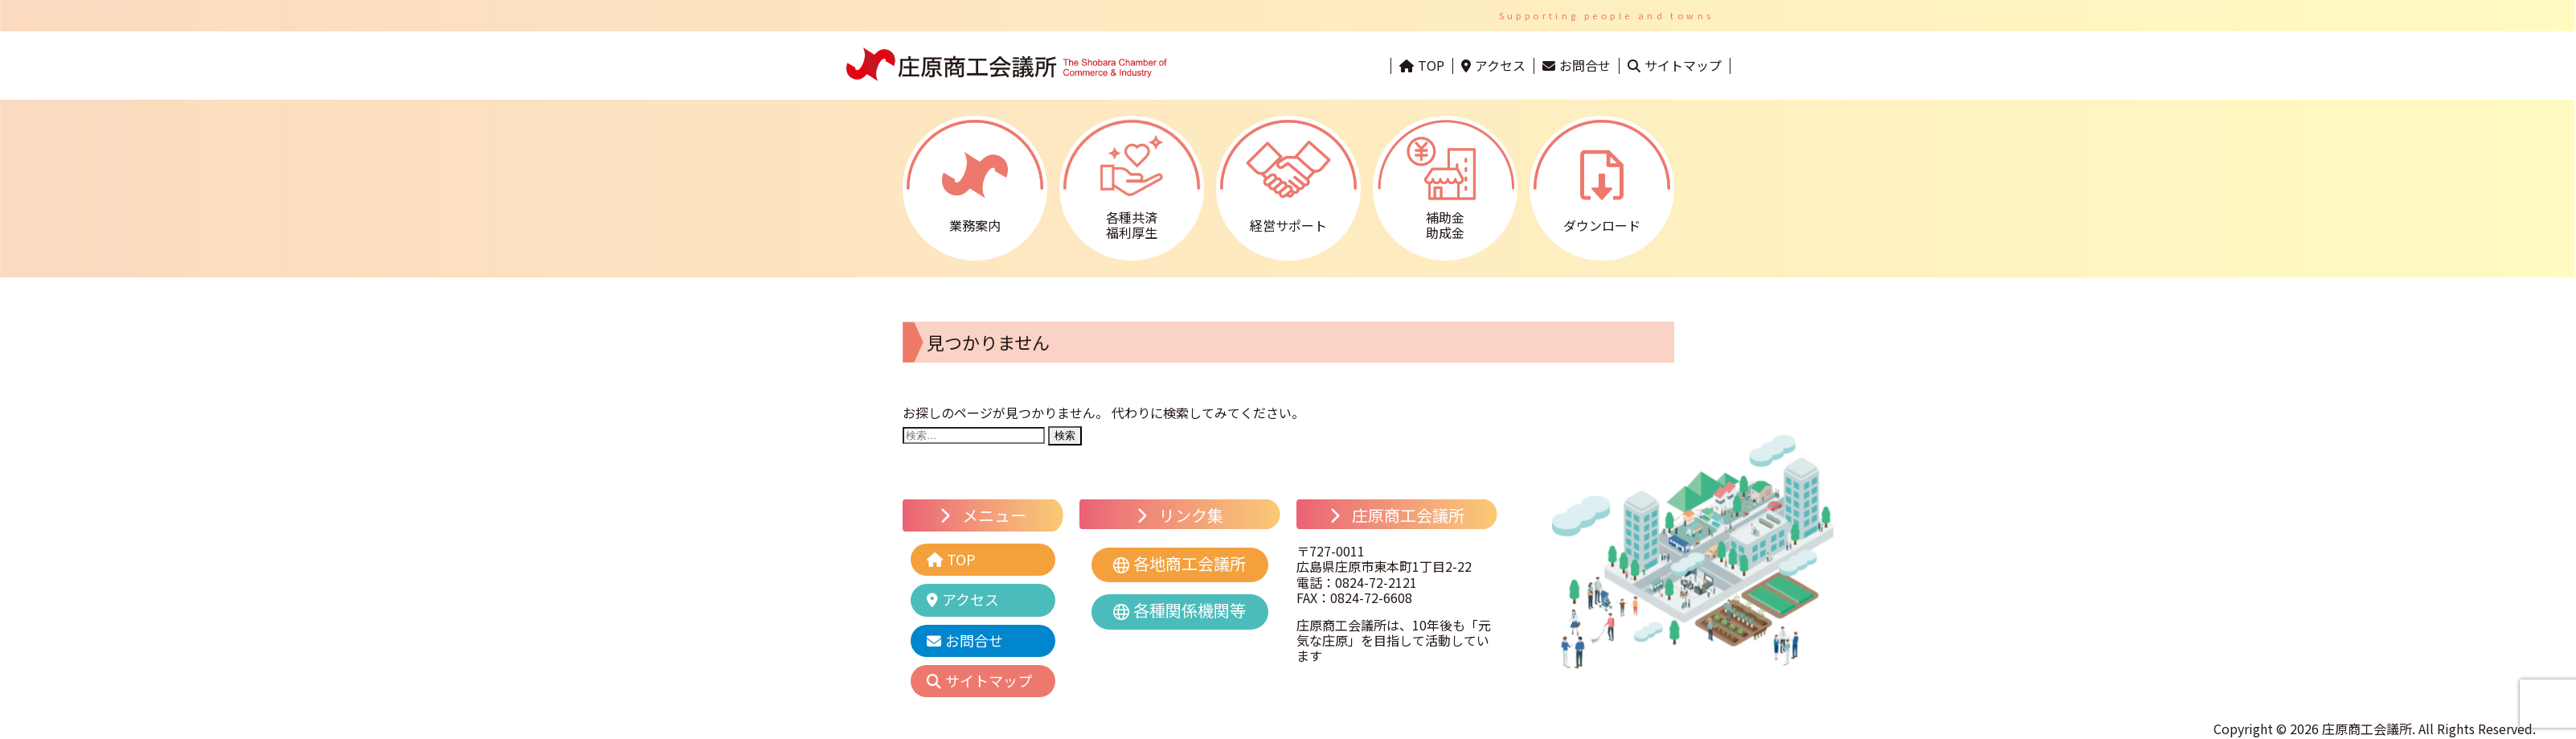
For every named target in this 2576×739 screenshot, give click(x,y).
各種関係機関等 (1189, 610)
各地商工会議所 (1189, 563)
